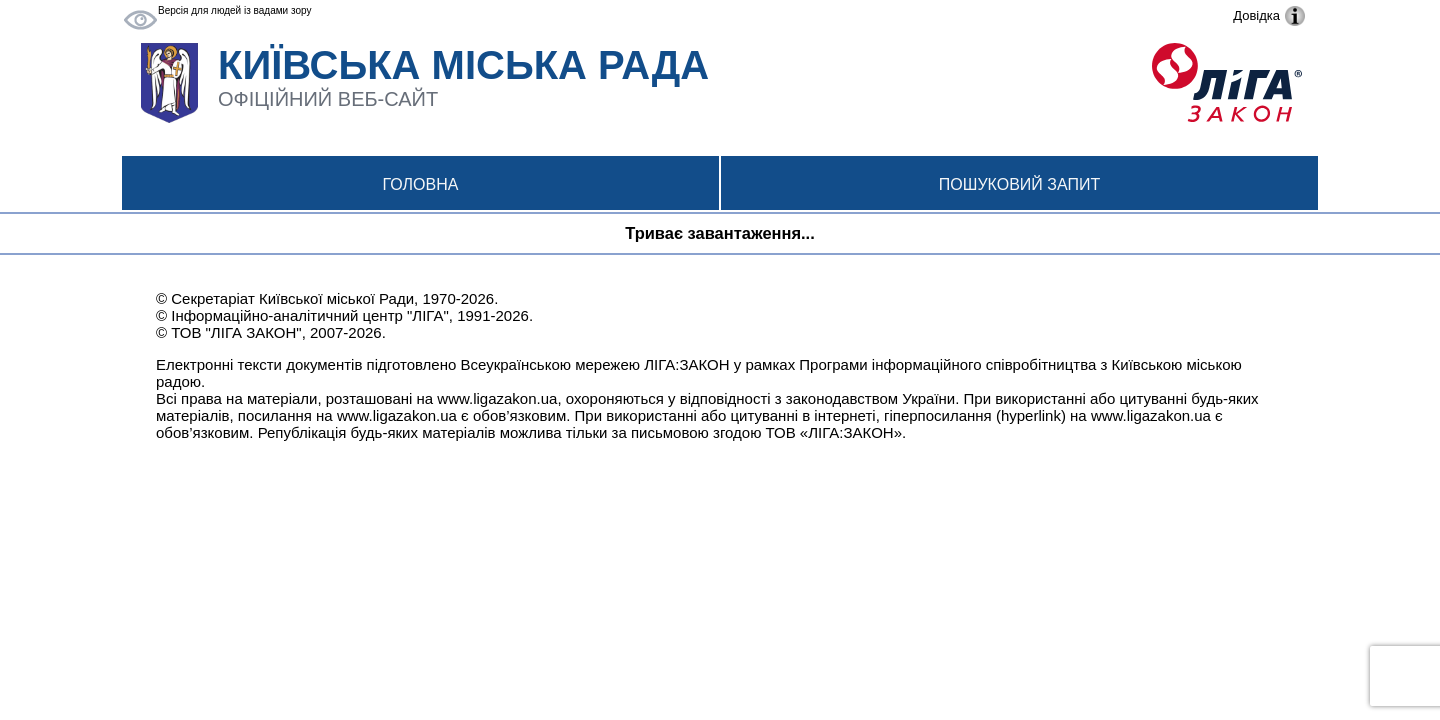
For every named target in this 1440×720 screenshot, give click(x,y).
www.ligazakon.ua (497, 398)
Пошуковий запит (1019, 184)
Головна (421, 184)
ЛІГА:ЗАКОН (686, 364)
